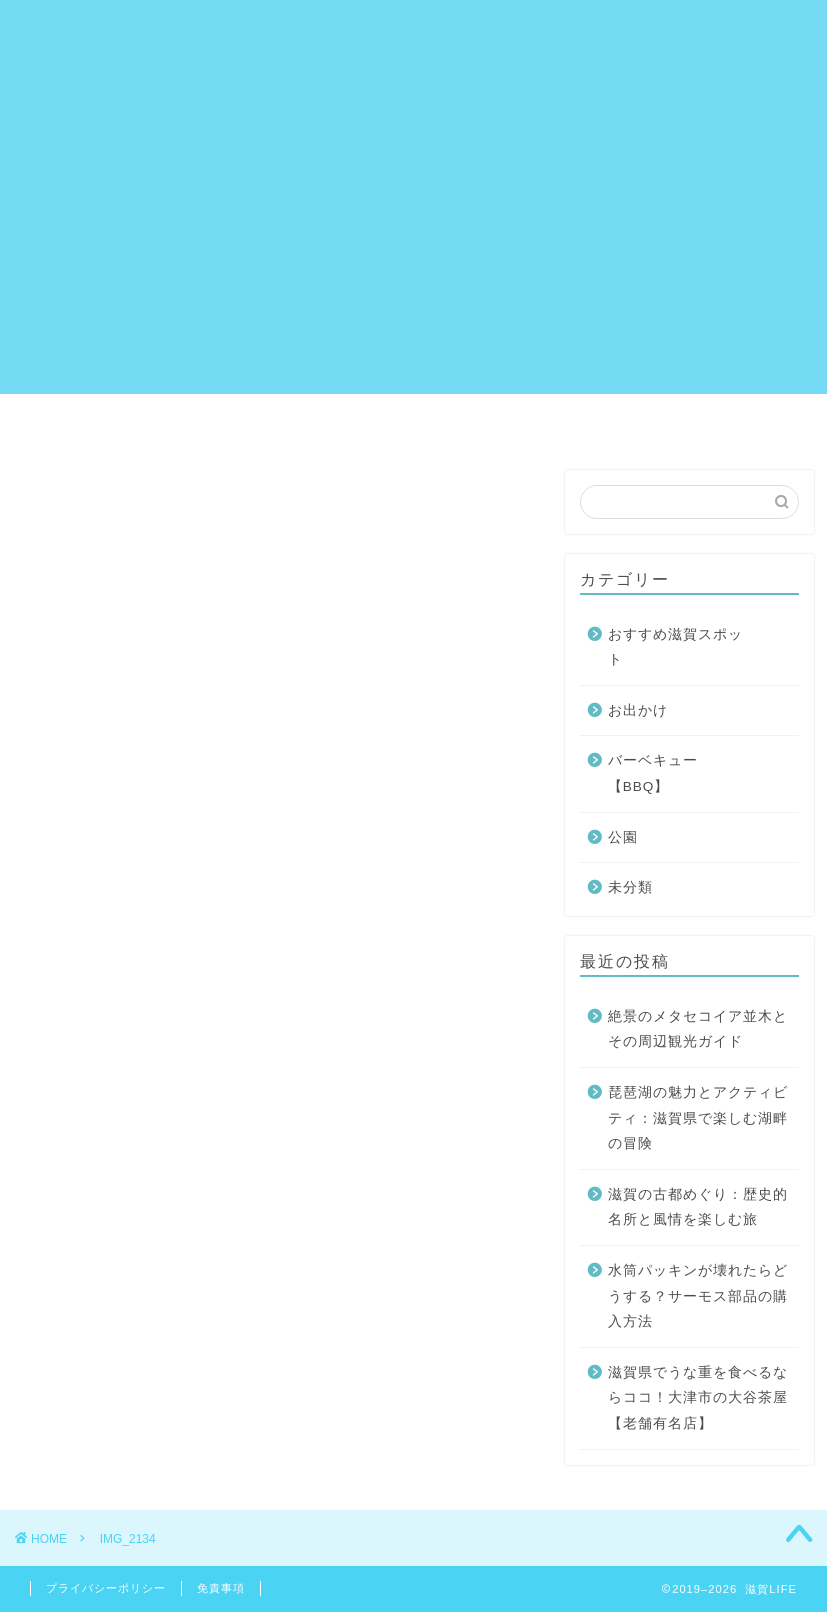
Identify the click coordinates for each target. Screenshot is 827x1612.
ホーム (90, 418)
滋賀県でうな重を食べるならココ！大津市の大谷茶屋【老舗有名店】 (698, 1398)
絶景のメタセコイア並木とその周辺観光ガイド (698, 1029)
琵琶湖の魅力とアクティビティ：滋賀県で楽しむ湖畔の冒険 (698, 1118)
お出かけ (638, 710)
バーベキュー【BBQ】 (653, 773)
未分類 (630, 887)
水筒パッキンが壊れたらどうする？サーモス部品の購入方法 (698, 1296)
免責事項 (221, 1588)
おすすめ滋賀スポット (675, 647)
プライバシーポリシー (682, 418)
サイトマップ (358, 418)
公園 (623, 837)
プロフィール (504, 418)
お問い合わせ (212, 418)
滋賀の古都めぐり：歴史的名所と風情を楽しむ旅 (698, 1207)
